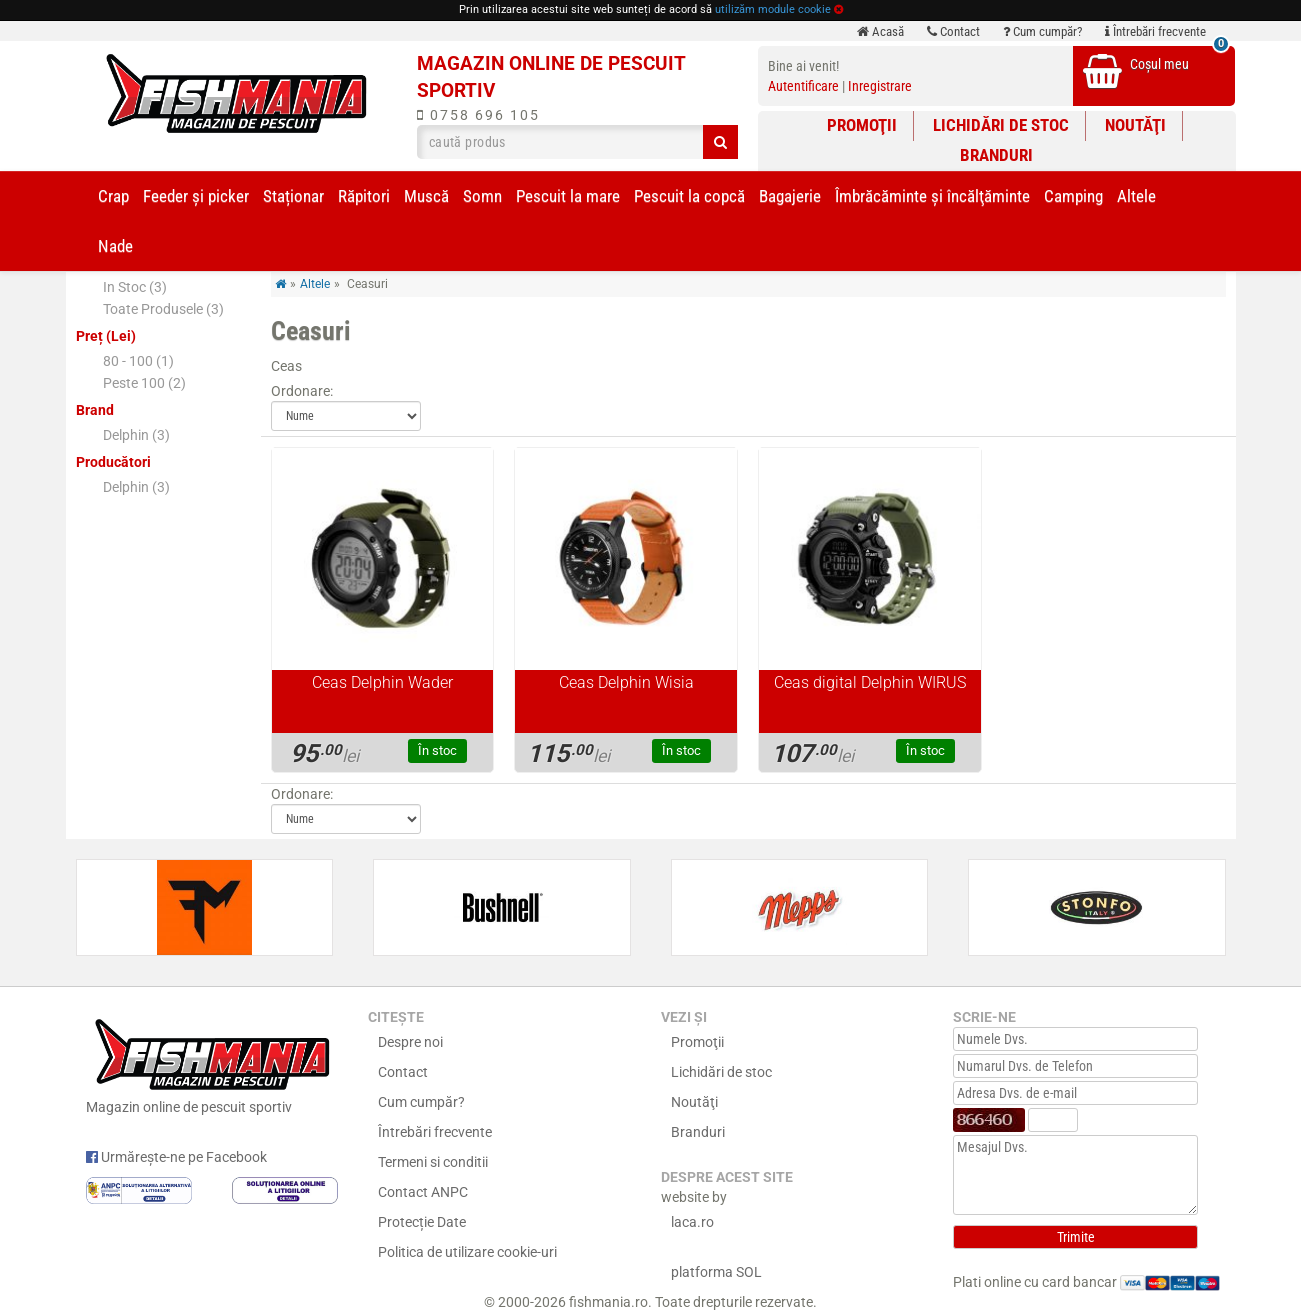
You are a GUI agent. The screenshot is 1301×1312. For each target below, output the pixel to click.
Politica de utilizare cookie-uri (467, 1252)
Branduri (996, 155)
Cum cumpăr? (1042, 31)
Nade (115, 246)
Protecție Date (422, 1222)
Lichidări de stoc (1001, 125)
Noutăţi (1135, 125)
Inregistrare (880, 86)
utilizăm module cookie (773, 9)
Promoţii (862, 125)
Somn (482, 196)
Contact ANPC (423, 1192)
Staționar (293, 196)
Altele (1136, 196)
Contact (953, 31)
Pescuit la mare (568, 196)
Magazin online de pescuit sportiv (212, 1064)
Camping (1073, 196)
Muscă (426, 196)
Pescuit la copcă (689, 196)
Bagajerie (790, 196)
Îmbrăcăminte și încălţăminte (932, 196)
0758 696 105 (478, 115)
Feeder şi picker (196, 196)
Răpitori (364, 196)
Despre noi (410, 1042)
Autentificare (803, 86)
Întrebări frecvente (1155, 31)
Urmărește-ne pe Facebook (176, 1157)
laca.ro (692, 1222)
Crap (113, 196)
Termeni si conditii (433, 1162)
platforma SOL (716, 1272)
